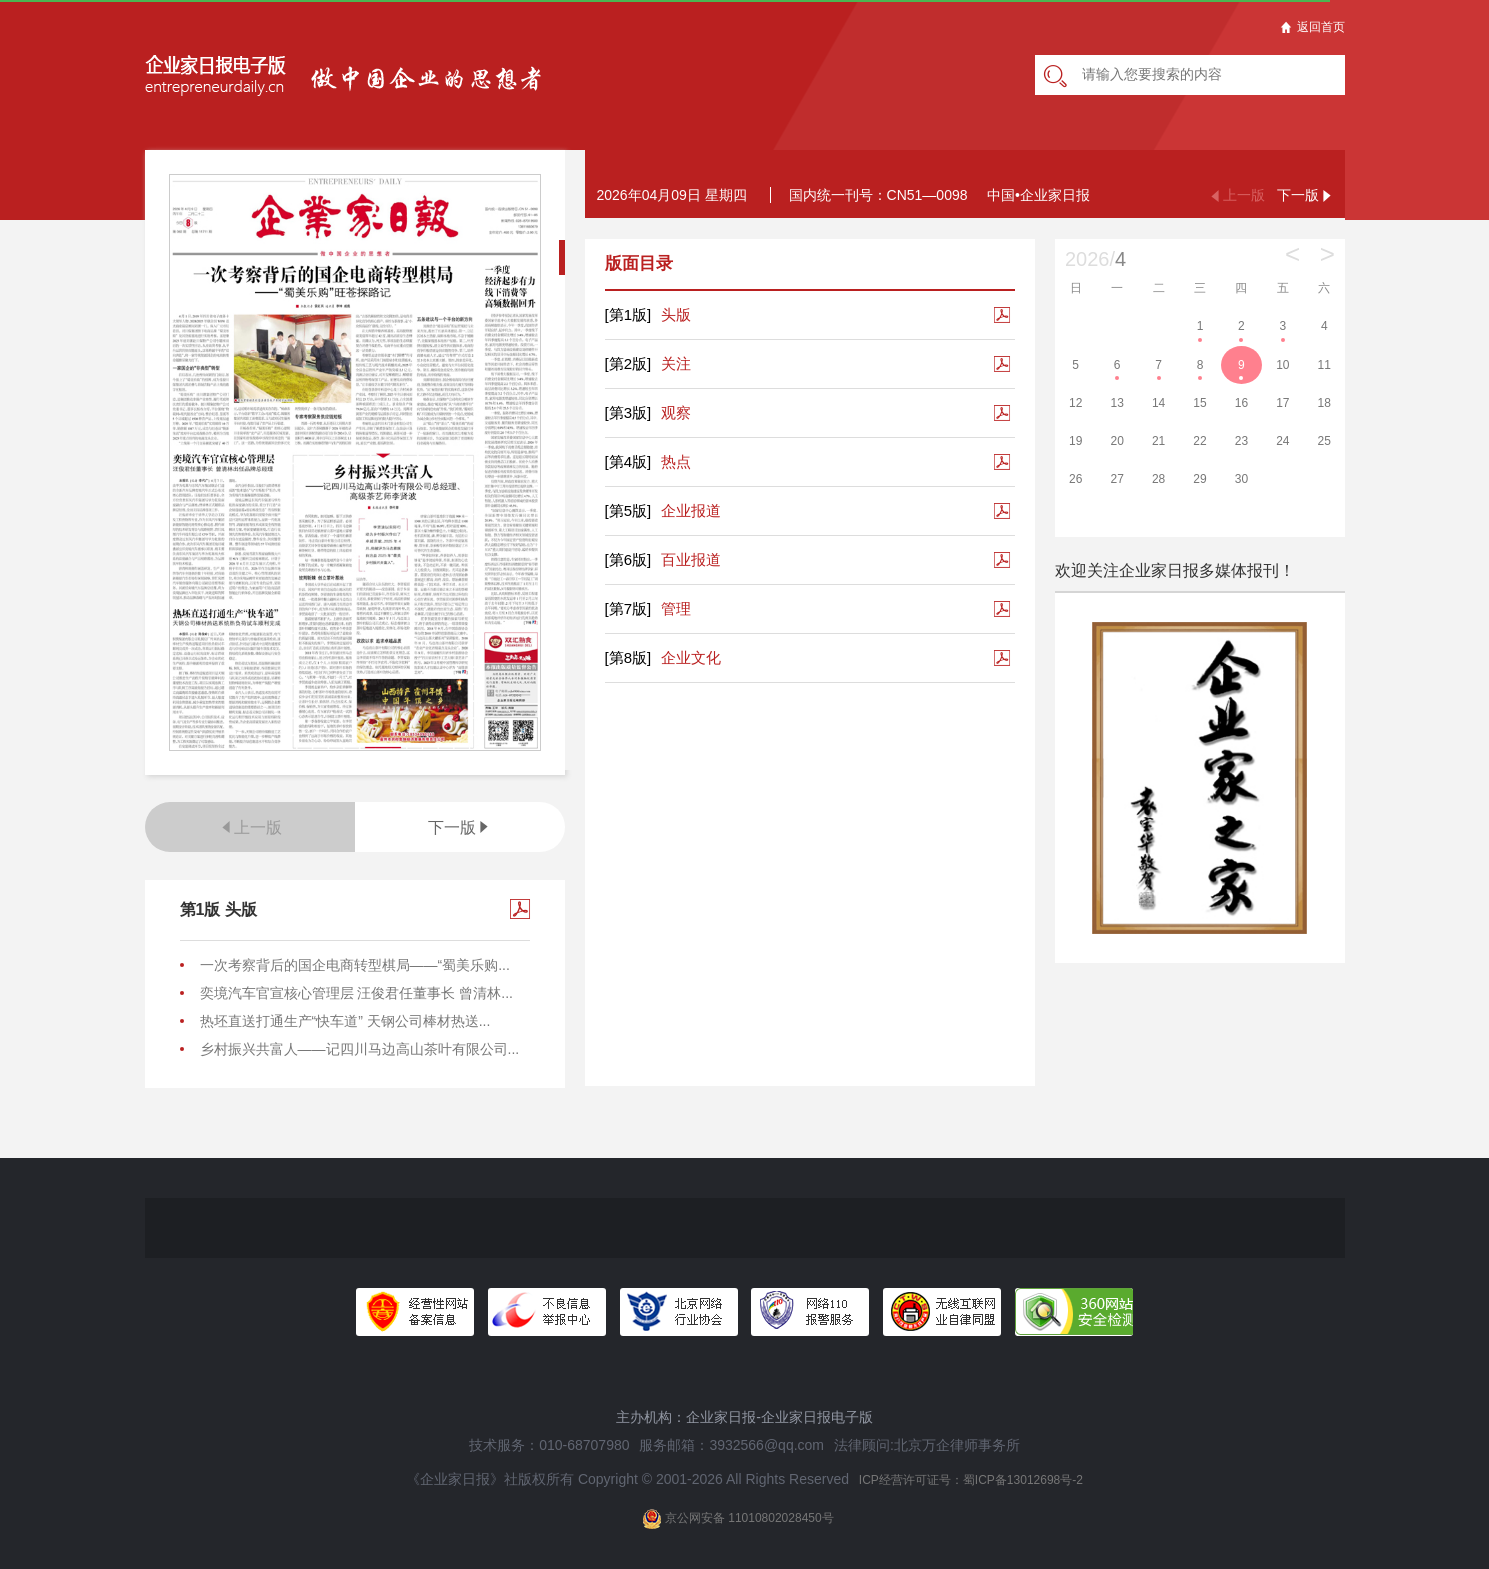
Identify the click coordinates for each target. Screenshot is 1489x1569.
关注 (648, 364)
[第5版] (628, 510)
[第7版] (628, 608)
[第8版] (628, 657)
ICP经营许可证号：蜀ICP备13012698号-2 (971, 1480)
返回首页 (1312, 27)
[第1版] (628, 314)
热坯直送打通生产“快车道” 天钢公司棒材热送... (345, 1021)
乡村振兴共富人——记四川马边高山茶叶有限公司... (360, 1049)
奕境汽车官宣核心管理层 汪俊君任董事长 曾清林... (356, 993)
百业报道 (663, 560)
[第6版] (628, 559)
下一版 (460, 827)
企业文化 (663, 658)
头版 (648, 315)
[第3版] (628, 412)
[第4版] (628, 461)
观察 (648, 413)
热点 (648, 462)
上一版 (250, 827)
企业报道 (663, 511)
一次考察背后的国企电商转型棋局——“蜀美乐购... (355, 965)
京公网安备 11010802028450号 (738, 1519)
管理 (648, 609)
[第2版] (628, 363)
